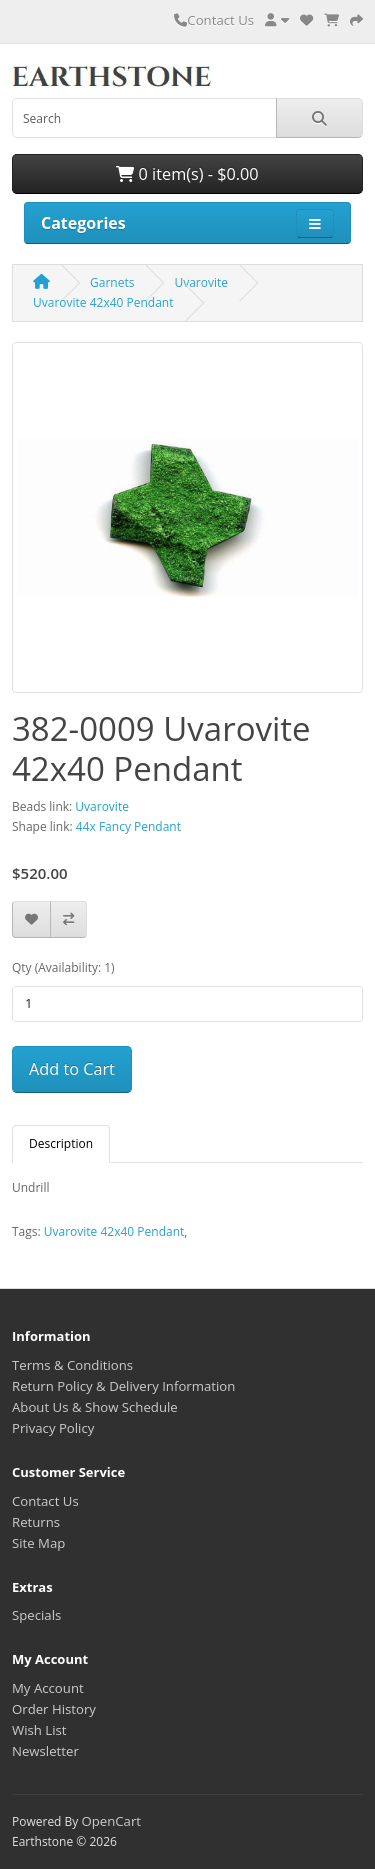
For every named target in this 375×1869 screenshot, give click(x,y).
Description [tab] (61, 1143)
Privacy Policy (53, 1428)
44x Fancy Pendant (128, 826)
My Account (48, 1688)
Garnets (112, 282)
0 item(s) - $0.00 (187, 174)
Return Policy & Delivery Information (123, 1386)
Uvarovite (201, 282)
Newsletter (45, 1751)
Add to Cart (72, 1069)
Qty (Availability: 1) (63, 967)
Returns (36, 1522)
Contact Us (214, 20)
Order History (54, 1709)
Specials (36, 1615)
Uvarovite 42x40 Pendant (103, 302)
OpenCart (111, 1821)
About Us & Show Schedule (95, 1407)
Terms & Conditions (72, 1365)
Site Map (38, 1543)
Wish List (39, 1730)
